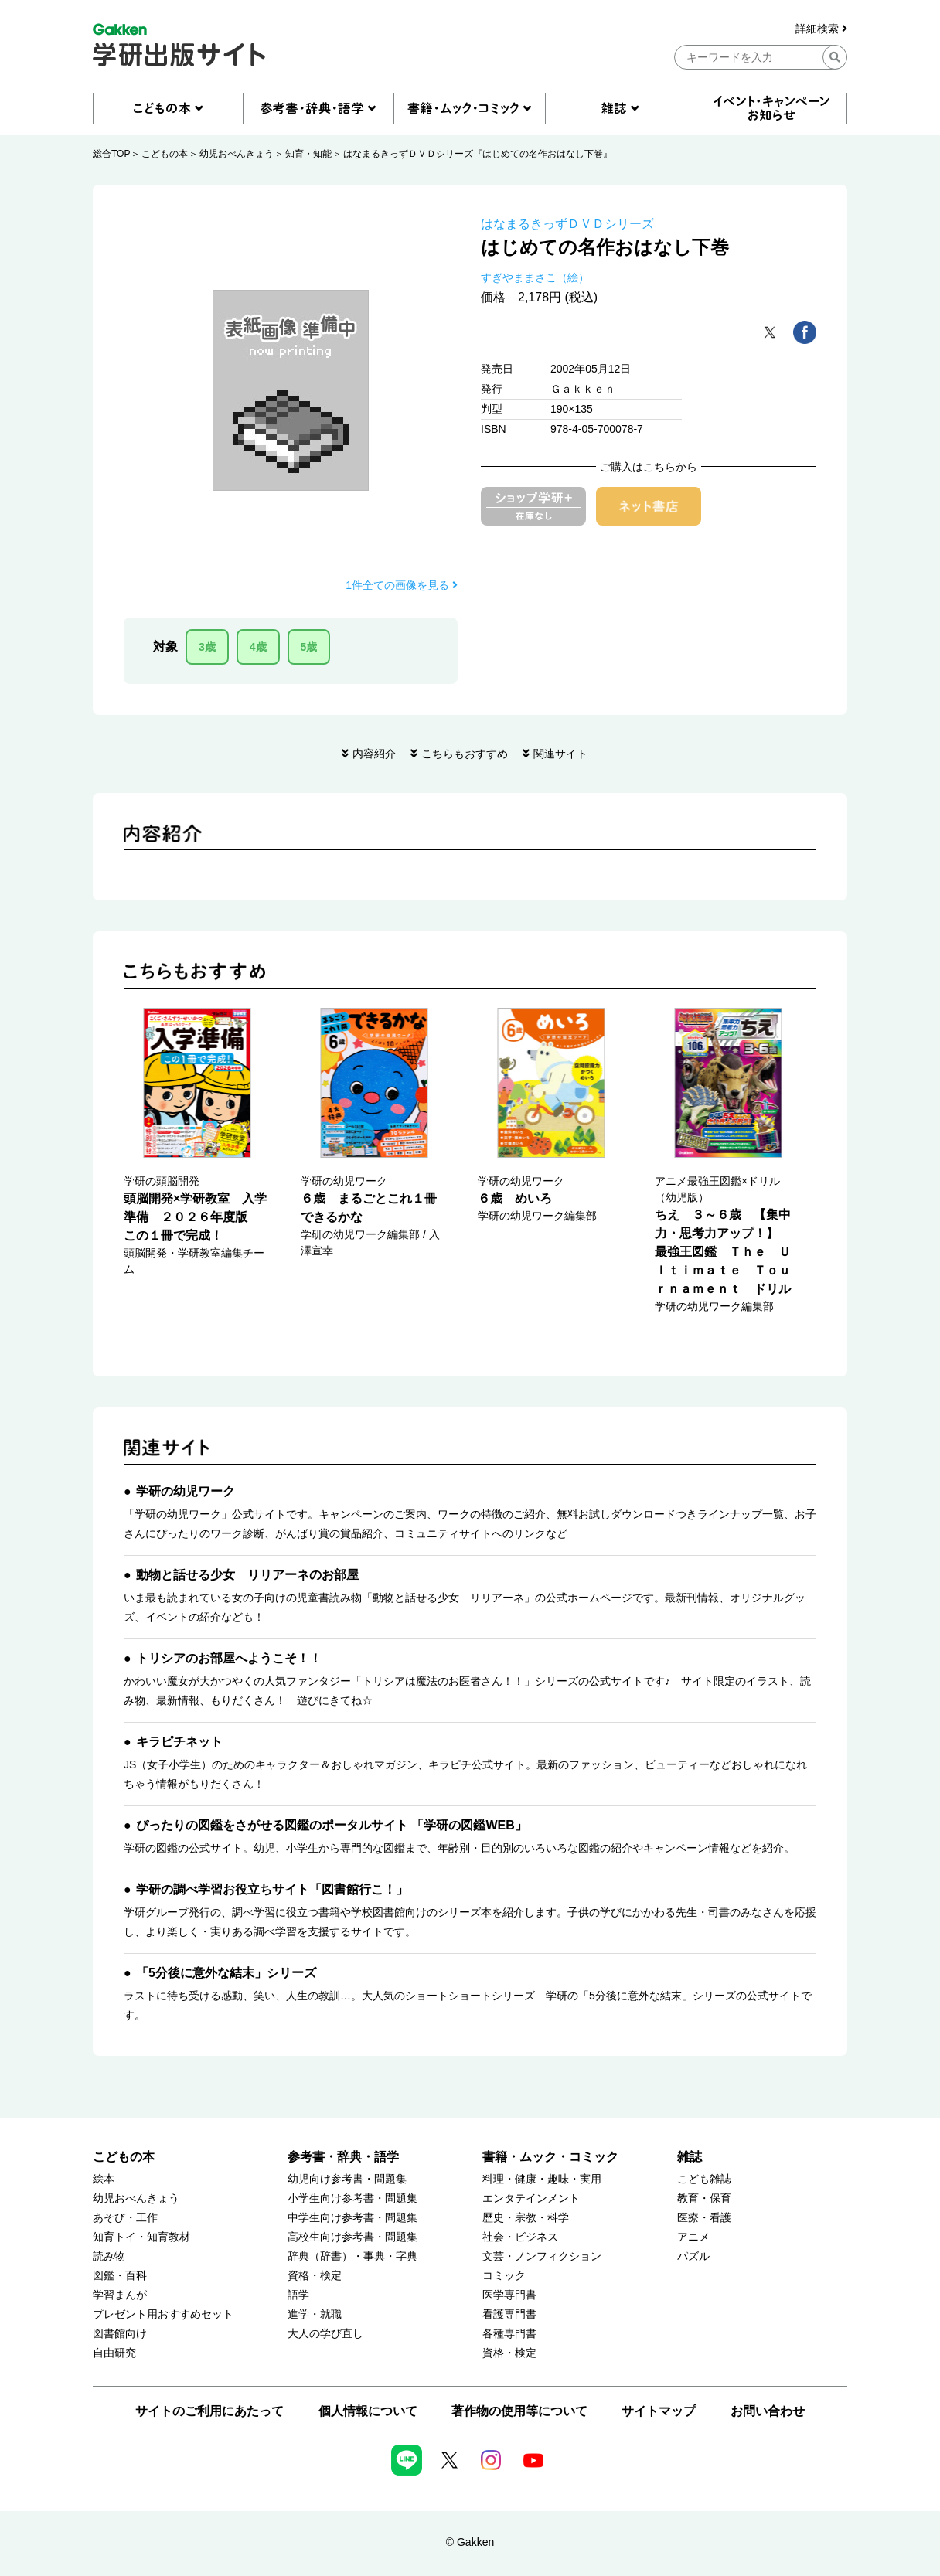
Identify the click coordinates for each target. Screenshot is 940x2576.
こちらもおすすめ (464, 753)
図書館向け (120, 2333)
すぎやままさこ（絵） (535, 277)
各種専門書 (509, 2333)
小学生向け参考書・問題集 (352, 2198)
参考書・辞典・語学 (343, 2156)
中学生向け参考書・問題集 (352, 2218)
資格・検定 (315, 2276)
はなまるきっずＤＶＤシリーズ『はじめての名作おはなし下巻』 (477, 153)
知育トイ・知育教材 (141, 2237)
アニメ (693, 2237)
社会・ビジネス (520, 2237)
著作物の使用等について (519, 2411)
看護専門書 (509, 2314)
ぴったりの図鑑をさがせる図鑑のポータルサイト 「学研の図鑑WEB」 (331, 1825)
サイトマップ (659, 2411)
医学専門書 (509, 2295)
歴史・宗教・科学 (525, 2218)
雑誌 (689, 2156)
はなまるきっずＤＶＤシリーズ (567, 223)
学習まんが (120, 2295)
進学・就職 (315, 2314)
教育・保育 (704, 2198)
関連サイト (560, 753)
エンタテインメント (531, 2198)
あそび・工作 (125, 2218)
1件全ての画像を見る (402, 585)
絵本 (103, 2179)
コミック (504, 2276)
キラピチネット (179, 1741)
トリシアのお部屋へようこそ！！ (229, 1658)
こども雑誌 (704, 2179)
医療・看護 (704, 2218)
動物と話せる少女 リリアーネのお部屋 (247, 1574)
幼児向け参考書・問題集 (347, 2179)
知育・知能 (308, 153)
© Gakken (470, 2542)
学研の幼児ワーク (185, 1491)
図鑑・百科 (120, 2276)
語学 (298, 2295)
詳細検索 (821, 29)
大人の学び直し (325, 2333)
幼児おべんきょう (236, 153)
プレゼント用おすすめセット (163, 2314)
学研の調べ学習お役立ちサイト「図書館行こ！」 (272, 1889)
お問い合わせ (768, 2411)
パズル (693, 2256)
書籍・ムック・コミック (550, 2156)
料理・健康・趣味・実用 (541, 2179)
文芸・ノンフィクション (541, 2256)
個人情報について (367, 2411)
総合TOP (111, 153)
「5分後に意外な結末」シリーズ (226, 1972)
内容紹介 (374, 753)
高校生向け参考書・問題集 (352, 2237)
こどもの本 (164, 153)
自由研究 (114, 2353)
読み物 (109, 2256)
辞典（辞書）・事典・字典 (352, 2256)
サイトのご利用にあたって (209, 2411)
